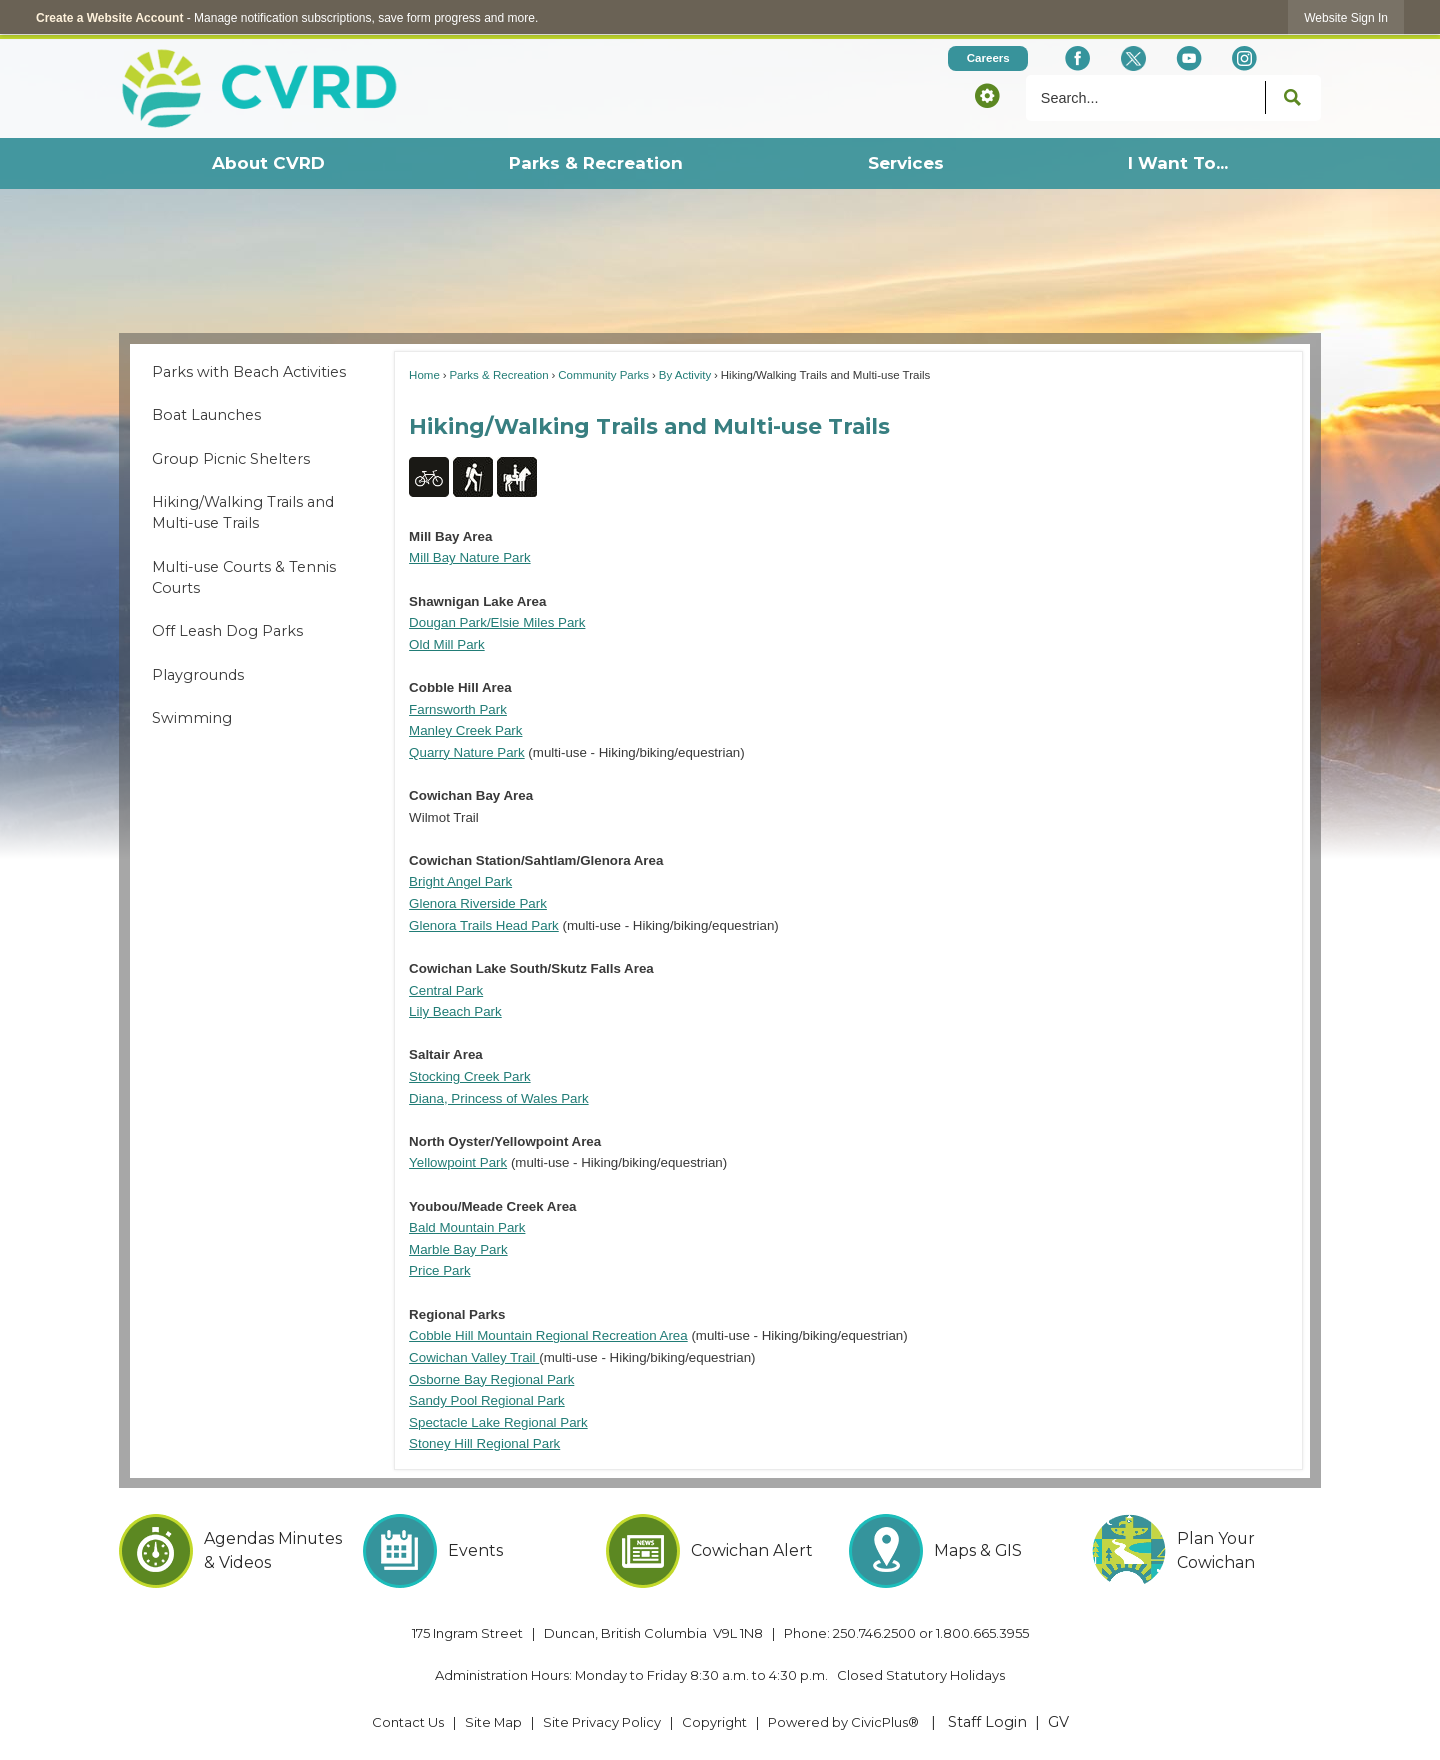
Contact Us (408, 1722)
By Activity (685, 375)
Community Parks (603, 375)
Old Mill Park (447, 644)
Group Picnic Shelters (231, 459)
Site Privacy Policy (602, 1722)
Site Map (493, 1722)
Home (424, 375)
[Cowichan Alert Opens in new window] (720, 1551)
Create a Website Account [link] (109, 18)
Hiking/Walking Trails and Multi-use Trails (243, 513)
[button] (987, 95)
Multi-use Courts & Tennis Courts (244, 578)
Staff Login (987, 1722)
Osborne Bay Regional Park (491, 1379)
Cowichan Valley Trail (474, 1357)
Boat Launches (206, 415)
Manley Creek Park (465, 730)
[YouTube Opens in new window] (1188, 58)
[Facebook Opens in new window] (1077, 58)
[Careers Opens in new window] (988, 58)
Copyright (714, 1722)
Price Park (439, 1270)
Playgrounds (198, 675)
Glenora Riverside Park (478, 903)
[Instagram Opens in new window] (1244, 58)
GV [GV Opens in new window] (1058, 1722)
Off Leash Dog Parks (227, 631)
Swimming (192, 718)
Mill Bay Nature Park (469, 557)
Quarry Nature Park (467, 752)
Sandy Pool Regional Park (487, 1400)
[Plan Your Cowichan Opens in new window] (1206, 1551)
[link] (1346, 17)
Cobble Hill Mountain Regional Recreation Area (548, 1335)
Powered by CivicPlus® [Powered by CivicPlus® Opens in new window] (843, 1722)
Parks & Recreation (498, 375)
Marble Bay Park (458, 1249)
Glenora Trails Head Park (484, 925)
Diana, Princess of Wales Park (499, 1098)
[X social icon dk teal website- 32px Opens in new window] (1132, 58)
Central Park (446, 990)
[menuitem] (267, 163)
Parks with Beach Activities (249, 372)
